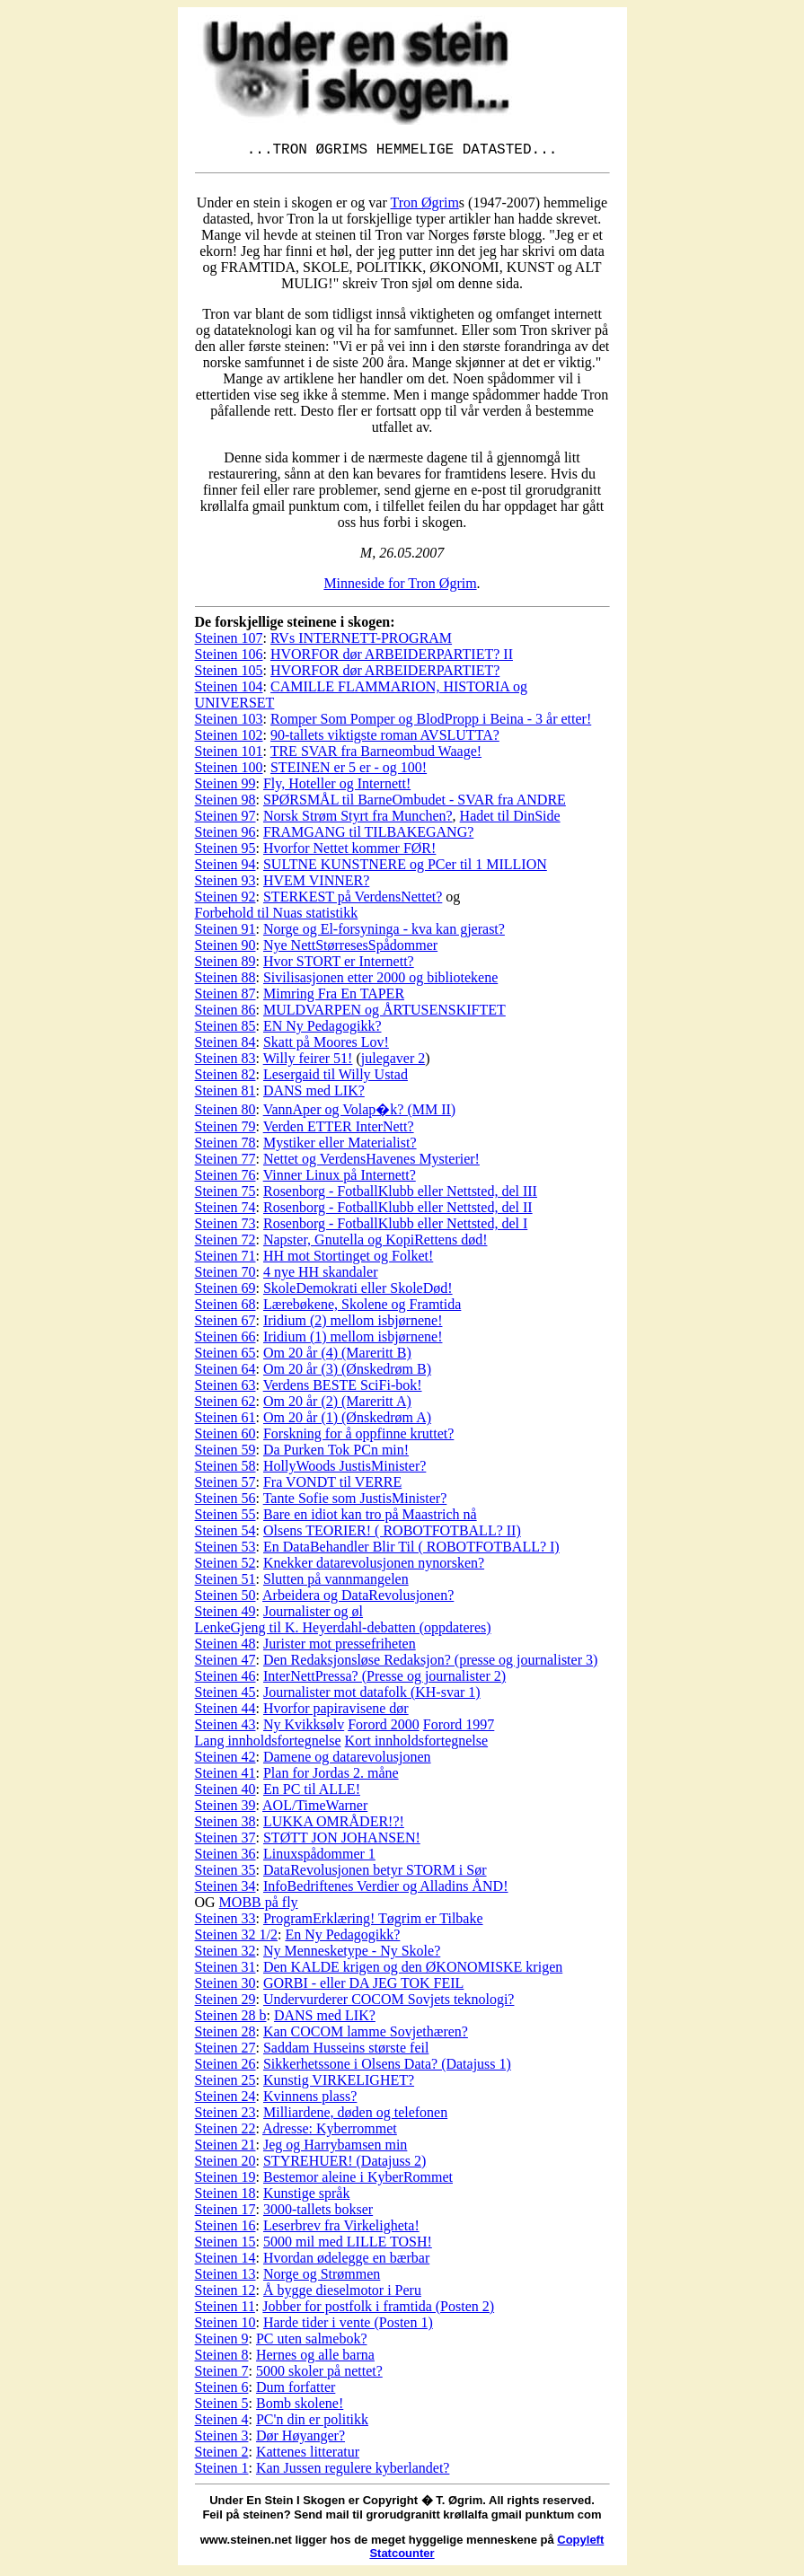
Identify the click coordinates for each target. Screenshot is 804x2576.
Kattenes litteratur (307, 2455)
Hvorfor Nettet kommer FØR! (349, 851)
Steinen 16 (225, 2229)
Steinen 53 (225, 1550)
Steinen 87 (225, 997)
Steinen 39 (225, 1808)
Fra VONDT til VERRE (332, 1485)
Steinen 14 (225, 2261)
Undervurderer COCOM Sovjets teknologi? (389, 2002)
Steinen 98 (225, 803)
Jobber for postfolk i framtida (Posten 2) (378, 2309)
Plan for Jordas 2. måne (331, 1776)
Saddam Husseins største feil (346, 2051)
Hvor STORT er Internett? (338, 964)
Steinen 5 (222, 2406)
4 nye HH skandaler (320, 1275)
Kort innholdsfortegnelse (417, 1744)
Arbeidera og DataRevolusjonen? (358, 1598)
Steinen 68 (225, 1307)
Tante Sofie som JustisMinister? (355, 1501)
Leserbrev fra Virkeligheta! (341, 2229)
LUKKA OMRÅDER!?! (333, 1825)
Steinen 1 (222, 2471)
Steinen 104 (229, 690)
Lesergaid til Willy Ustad (335, 1078)
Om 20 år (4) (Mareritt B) (337, 1356)
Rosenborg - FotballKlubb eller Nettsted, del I (395, 1227)
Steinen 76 (225, 1178)
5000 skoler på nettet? (319, 2374)
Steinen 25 (225, 2083)
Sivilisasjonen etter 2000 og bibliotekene (380, 981)
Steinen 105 (229, 673)
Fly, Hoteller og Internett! (337, 787)
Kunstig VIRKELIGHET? (338, 2083)
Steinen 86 (225, 1013)
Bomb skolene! (299, 2406)
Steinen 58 (225, 1469)
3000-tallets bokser (318, 2212)
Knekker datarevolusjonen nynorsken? (373, 1566)
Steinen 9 (222, 2342)
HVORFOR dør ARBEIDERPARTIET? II (391, 657)
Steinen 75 (225, 1194)
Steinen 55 (225, 1517)
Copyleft (580, 2543)
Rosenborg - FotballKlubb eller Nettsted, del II (398, 1210)
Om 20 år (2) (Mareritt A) (337, 1404)
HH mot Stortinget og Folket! (348, 1259)
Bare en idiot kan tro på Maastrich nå (370, 1517)
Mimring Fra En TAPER (333, 997)
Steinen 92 (225, 900)
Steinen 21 (225, 2148)
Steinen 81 (225, 1094)
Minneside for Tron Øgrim (399, 586)
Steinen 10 (225, 2326)
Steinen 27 (225, 2051)
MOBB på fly (258, 1905)
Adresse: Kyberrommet (329, 2132)
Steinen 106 (229, 657)
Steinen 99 (225, 787)
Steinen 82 (225, 1078)
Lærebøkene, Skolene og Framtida (362, 1307)
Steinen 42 (225, 1760)
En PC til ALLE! (311, 1792)
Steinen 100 (229, 770)
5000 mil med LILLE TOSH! (347, 2245)
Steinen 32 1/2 (236, 1938)
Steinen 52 (225, 1566)
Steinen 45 (225, 1695)
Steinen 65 (225, 1356)
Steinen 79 (225, 1130)
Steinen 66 (225, 1340)
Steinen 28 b (231, 2019)
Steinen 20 (225, 2164)
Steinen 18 (225, 2196)
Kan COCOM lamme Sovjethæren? (365, 2035)
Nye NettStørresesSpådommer (350, 948)
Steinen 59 (225, 1453)
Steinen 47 (225, 1663)
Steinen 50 (225, 1598)
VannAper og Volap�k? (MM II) (359, 1113)
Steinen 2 (222, 2455)
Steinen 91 (225, 932)
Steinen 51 (225, 1582)
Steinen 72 (225, 1243)
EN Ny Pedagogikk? (322, 1029)
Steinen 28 (225, 2035)
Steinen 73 (225, 1227)
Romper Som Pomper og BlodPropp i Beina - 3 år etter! (430, 722)
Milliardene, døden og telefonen (355, 2115)
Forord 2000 (384, 1728)
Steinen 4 (222, 2423)
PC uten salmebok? (311, 2342)
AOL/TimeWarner (314, 1808)
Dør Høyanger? (300, 2439)
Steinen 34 (225, 1889)
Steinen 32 (225, 1954)
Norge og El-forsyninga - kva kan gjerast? (384, 932)
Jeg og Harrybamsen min (335, 2148)
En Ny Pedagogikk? (342, 1938)
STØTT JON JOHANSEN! (341, 1841)
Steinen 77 (225, 1162)
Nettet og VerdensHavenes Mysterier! (371, 1162)
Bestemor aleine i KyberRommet (358, 2180)
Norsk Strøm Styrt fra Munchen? (358, 819)
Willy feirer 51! (308, 1061)
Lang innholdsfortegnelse (268, 1744)
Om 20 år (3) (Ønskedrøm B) (347, 1372)
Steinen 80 (225, 1113)
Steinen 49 (225, 1614)
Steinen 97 (225, 819)
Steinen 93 (225, 884)
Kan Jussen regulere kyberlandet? (352, 2471)
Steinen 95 (225, 851)
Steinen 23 (225, 2115)
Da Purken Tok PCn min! (336, 1453)
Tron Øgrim (425, 206)
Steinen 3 (222, 2439)
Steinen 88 (225, 981)
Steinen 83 (225, 1061)
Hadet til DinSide (510, 819)
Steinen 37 (225, 1841)
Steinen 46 (225, 1679)
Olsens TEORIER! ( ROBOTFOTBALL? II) (392, 1534)
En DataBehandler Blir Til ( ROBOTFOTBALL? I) (411, 1550)
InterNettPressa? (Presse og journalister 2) (384, 1679)
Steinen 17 (225, 2212)
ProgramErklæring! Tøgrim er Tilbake (373, 1922)
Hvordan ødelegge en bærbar (346, 2261)
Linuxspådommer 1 (319, 1857)
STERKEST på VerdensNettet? (352, 900)
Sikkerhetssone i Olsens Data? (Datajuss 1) (387, 2067)
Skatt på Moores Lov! (326, 1045)
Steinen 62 (225, 1404)
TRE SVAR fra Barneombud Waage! (376, 754)
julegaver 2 (393, 1061)
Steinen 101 (229, 754)
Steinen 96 (225, 835)
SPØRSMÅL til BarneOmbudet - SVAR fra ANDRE (414, 803)
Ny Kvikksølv (303, 1728)
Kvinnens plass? (310, 2099)
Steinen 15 (225, 2245)
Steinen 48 (225, 1647)
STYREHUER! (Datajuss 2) (344, 2164)
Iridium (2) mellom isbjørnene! (353, 1324)
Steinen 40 (225, 1792)
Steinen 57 (225, 1485)
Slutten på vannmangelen (336, 1582)
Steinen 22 (225, 2132)
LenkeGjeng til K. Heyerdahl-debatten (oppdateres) (343, 1631)
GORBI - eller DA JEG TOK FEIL (363, 1986)
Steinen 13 (225, 2277)
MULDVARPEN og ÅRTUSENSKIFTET (384, 1013)
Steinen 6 (222, 2390)
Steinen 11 (225, 2309)
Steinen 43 (225, 1728)
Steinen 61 (225, 1421)
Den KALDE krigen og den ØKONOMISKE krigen (412, 1970)
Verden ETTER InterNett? (338, 1130)
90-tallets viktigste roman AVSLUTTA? (384, 738)
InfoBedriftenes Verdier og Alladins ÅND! (385, 1889)
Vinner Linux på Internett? (339, 1178)
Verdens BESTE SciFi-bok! (342, 1388)
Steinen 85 (225, 1029)
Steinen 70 (225, 1275)
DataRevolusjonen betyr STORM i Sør (375, 1873)
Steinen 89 (225, 964)
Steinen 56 (225, 1501)
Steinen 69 (225, 1291)
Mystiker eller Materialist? (340, 1146)
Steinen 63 (225, 1388)
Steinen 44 (225, 1711)
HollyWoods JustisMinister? (344, 1469)
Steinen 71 (225, 1259)
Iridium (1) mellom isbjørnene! (353, 1340)
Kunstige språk (306, 2196)
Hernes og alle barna (315, 2358)
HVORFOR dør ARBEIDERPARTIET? (384, 673)
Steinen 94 (225, 867)
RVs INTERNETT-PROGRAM (361, 641)
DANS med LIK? (314, 1094)
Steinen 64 (225, 1372)
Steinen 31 (225, 1970)
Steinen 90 (225, 948)
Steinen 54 (225, 1534)
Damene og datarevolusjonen (347, 1760)
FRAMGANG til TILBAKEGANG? (368, 835)
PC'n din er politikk (312, 2423)
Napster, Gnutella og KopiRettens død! (375, 1243)
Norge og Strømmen (321, 2277)
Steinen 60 (225, 1437)
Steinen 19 (225, 2180)
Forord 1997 (459, 1728)
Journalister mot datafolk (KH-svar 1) (372, 1695)
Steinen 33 (225, 1922)
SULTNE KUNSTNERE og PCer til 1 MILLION (405, 867)
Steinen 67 (225, 1324)
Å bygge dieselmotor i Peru (342, 2293)
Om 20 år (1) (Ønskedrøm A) (347, 1421)
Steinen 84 (225, 1045)
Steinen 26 (225, 2067)
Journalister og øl (313, 1614)
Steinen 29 (225, 2002)
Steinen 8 (222, 2358)
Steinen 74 (225, 1210)
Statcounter (401, 2556)
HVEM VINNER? (316, 884)
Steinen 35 (225, 1873)
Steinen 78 (225, 1146)
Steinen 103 (229, 722)
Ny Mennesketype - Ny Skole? (351, 1954)
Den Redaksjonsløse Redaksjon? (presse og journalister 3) (430, 1663)
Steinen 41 (225, 1776)
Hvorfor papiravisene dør (336, 1711)
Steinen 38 (225, 1825)
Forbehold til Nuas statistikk (276, 916)
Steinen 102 (229, 738)
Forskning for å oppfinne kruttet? (358, 1437)
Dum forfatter (295, 2390)
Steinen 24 (225, 2099)
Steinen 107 (229, 641)
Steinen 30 (225, 1986)
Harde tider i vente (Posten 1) (348, 2326)
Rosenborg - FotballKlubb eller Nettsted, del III (400, 1194)
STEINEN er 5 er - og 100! (348, 770)
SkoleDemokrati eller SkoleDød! (358, 1291)
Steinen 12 (225, 2293)
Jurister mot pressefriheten (339, 1647)
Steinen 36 (225, 1857)
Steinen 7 (222, 2374)
